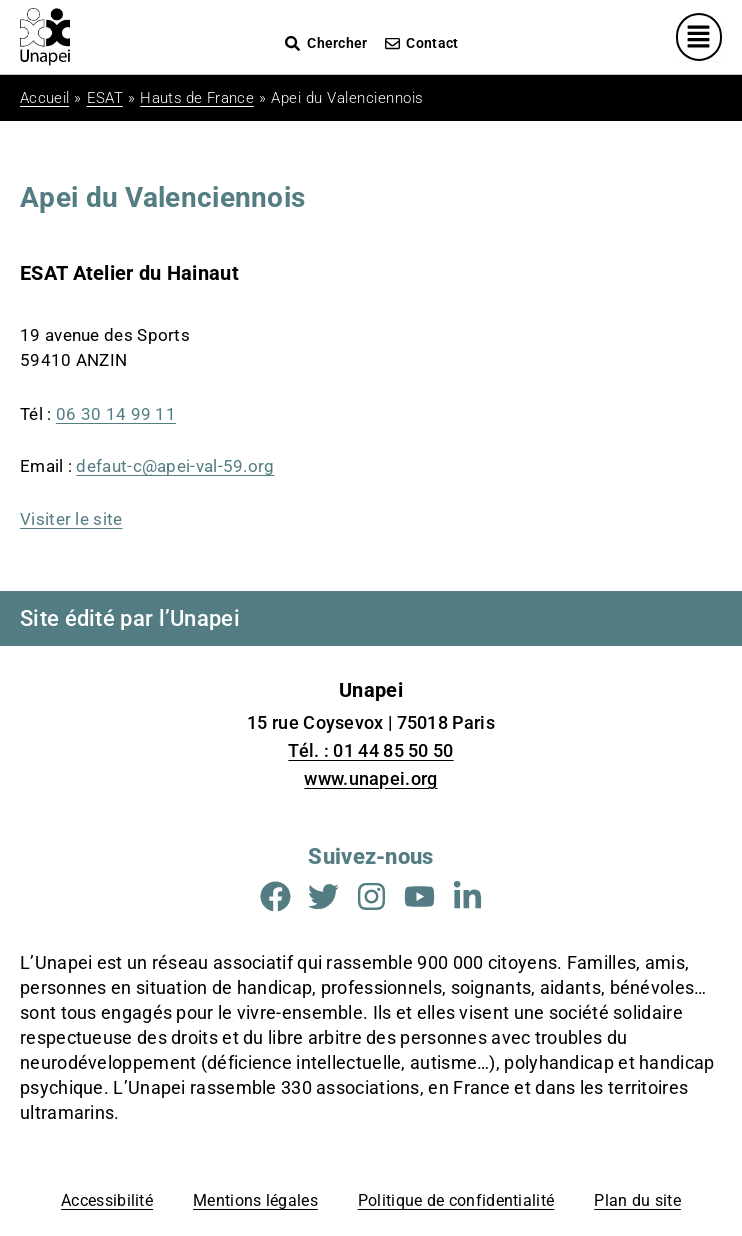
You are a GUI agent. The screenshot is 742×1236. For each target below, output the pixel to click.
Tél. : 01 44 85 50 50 (370, 750)
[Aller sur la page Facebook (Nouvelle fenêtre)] (275, 896)
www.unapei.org (370, 778)
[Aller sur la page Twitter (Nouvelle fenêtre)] (323, 896)
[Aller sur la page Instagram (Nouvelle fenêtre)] (371, 896)
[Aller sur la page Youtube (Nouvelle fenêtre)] (419, 896)
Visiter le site (71, 519)
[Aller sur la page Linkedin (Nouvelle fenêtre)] (467, 896)
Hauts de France (197, 98)
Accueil (44, 98)
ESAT (105, 98)
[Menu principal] (699, 37)
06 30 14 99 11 (116, 414)
